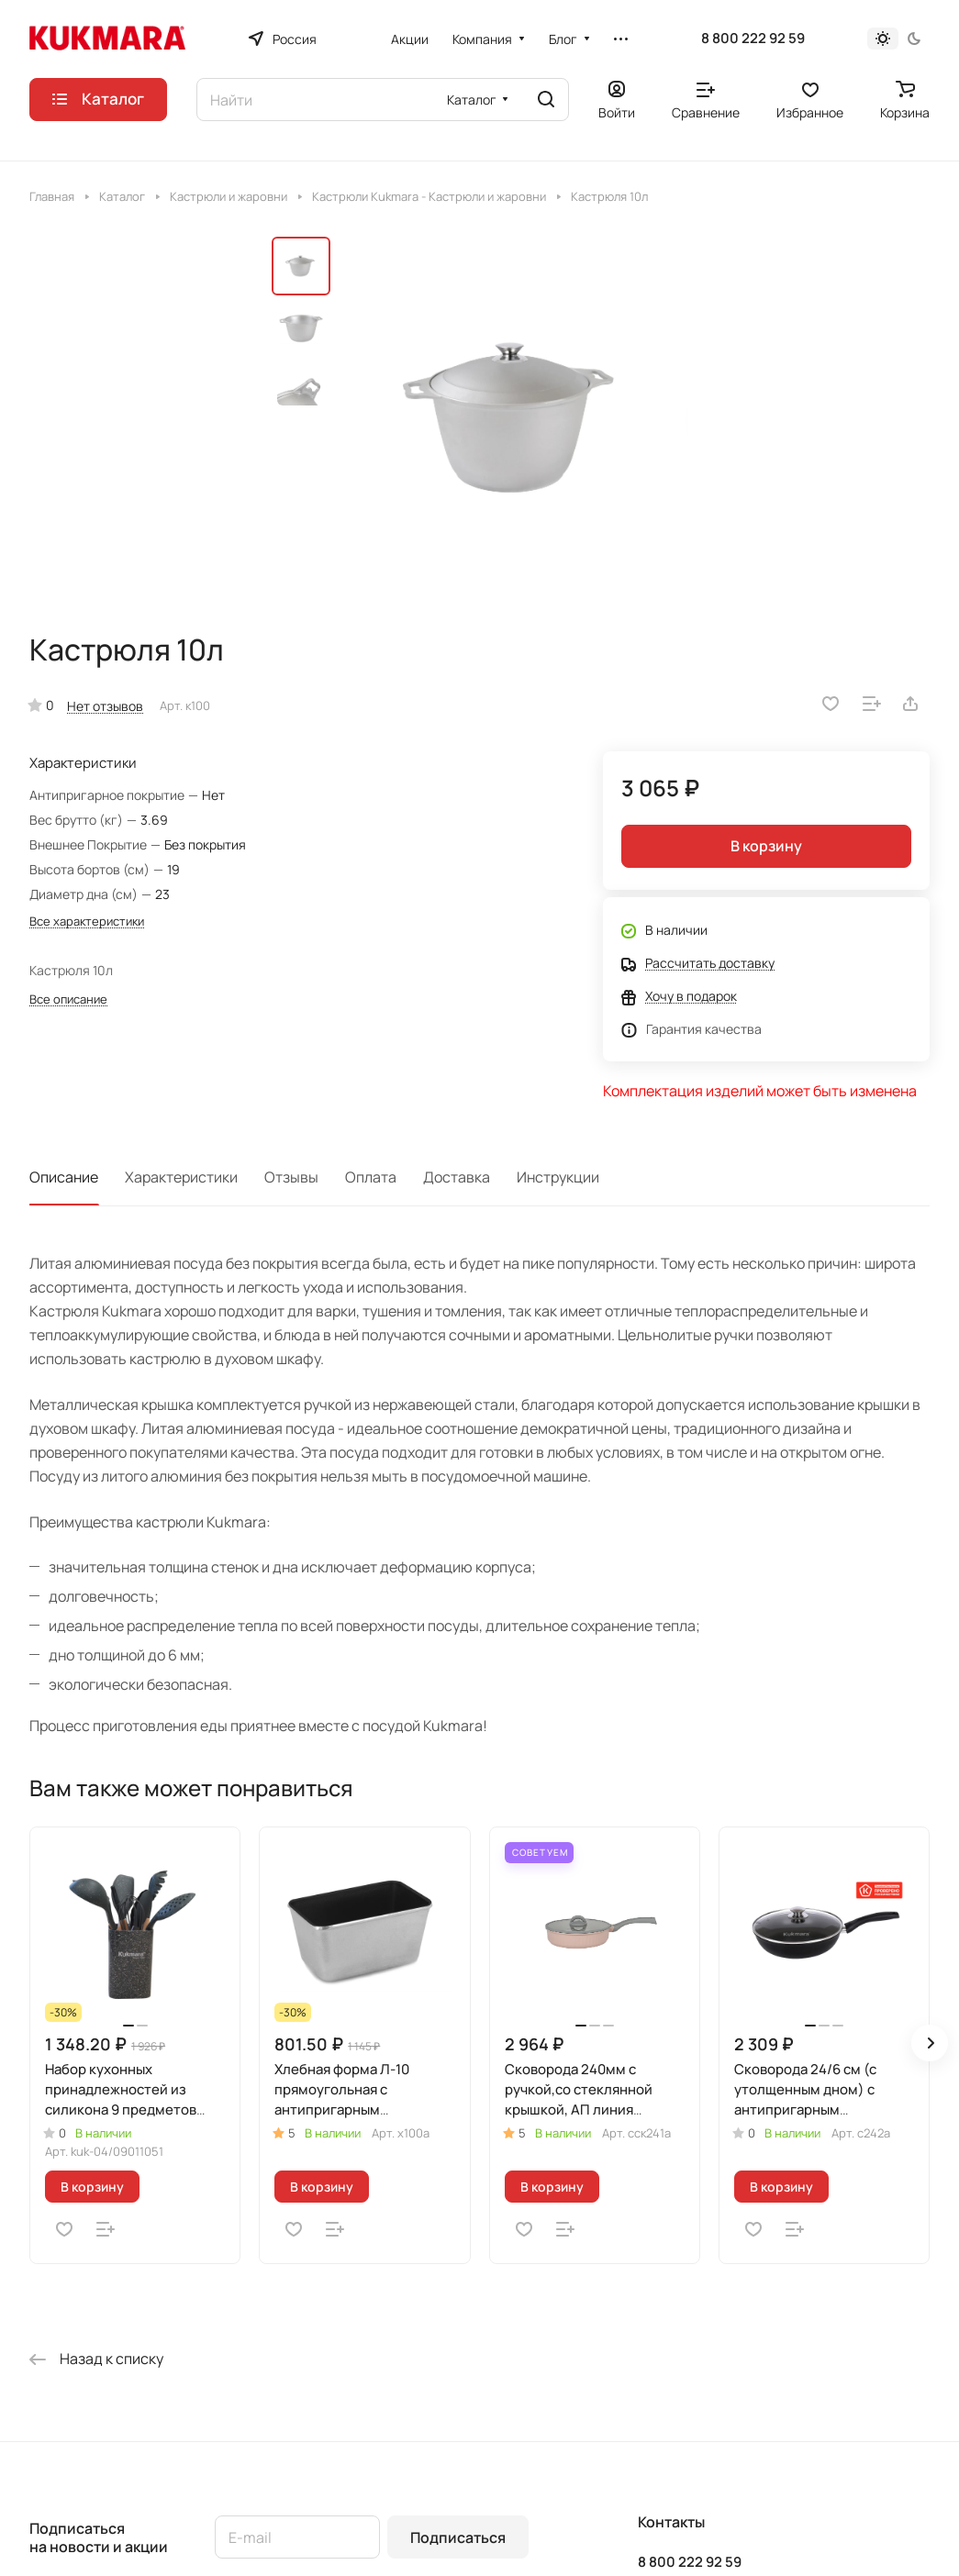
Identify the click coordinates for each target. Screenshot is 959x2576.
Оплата (370, 1177)
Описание (63, 1177)
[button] (929, 2043)
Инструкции (558, 1177)
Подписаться (458, 2537)
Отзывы (291, 1177)
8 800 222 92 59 (753, 38)
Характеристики (181, 1177)
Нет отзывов (105, 706)
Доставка (456, 1177)
